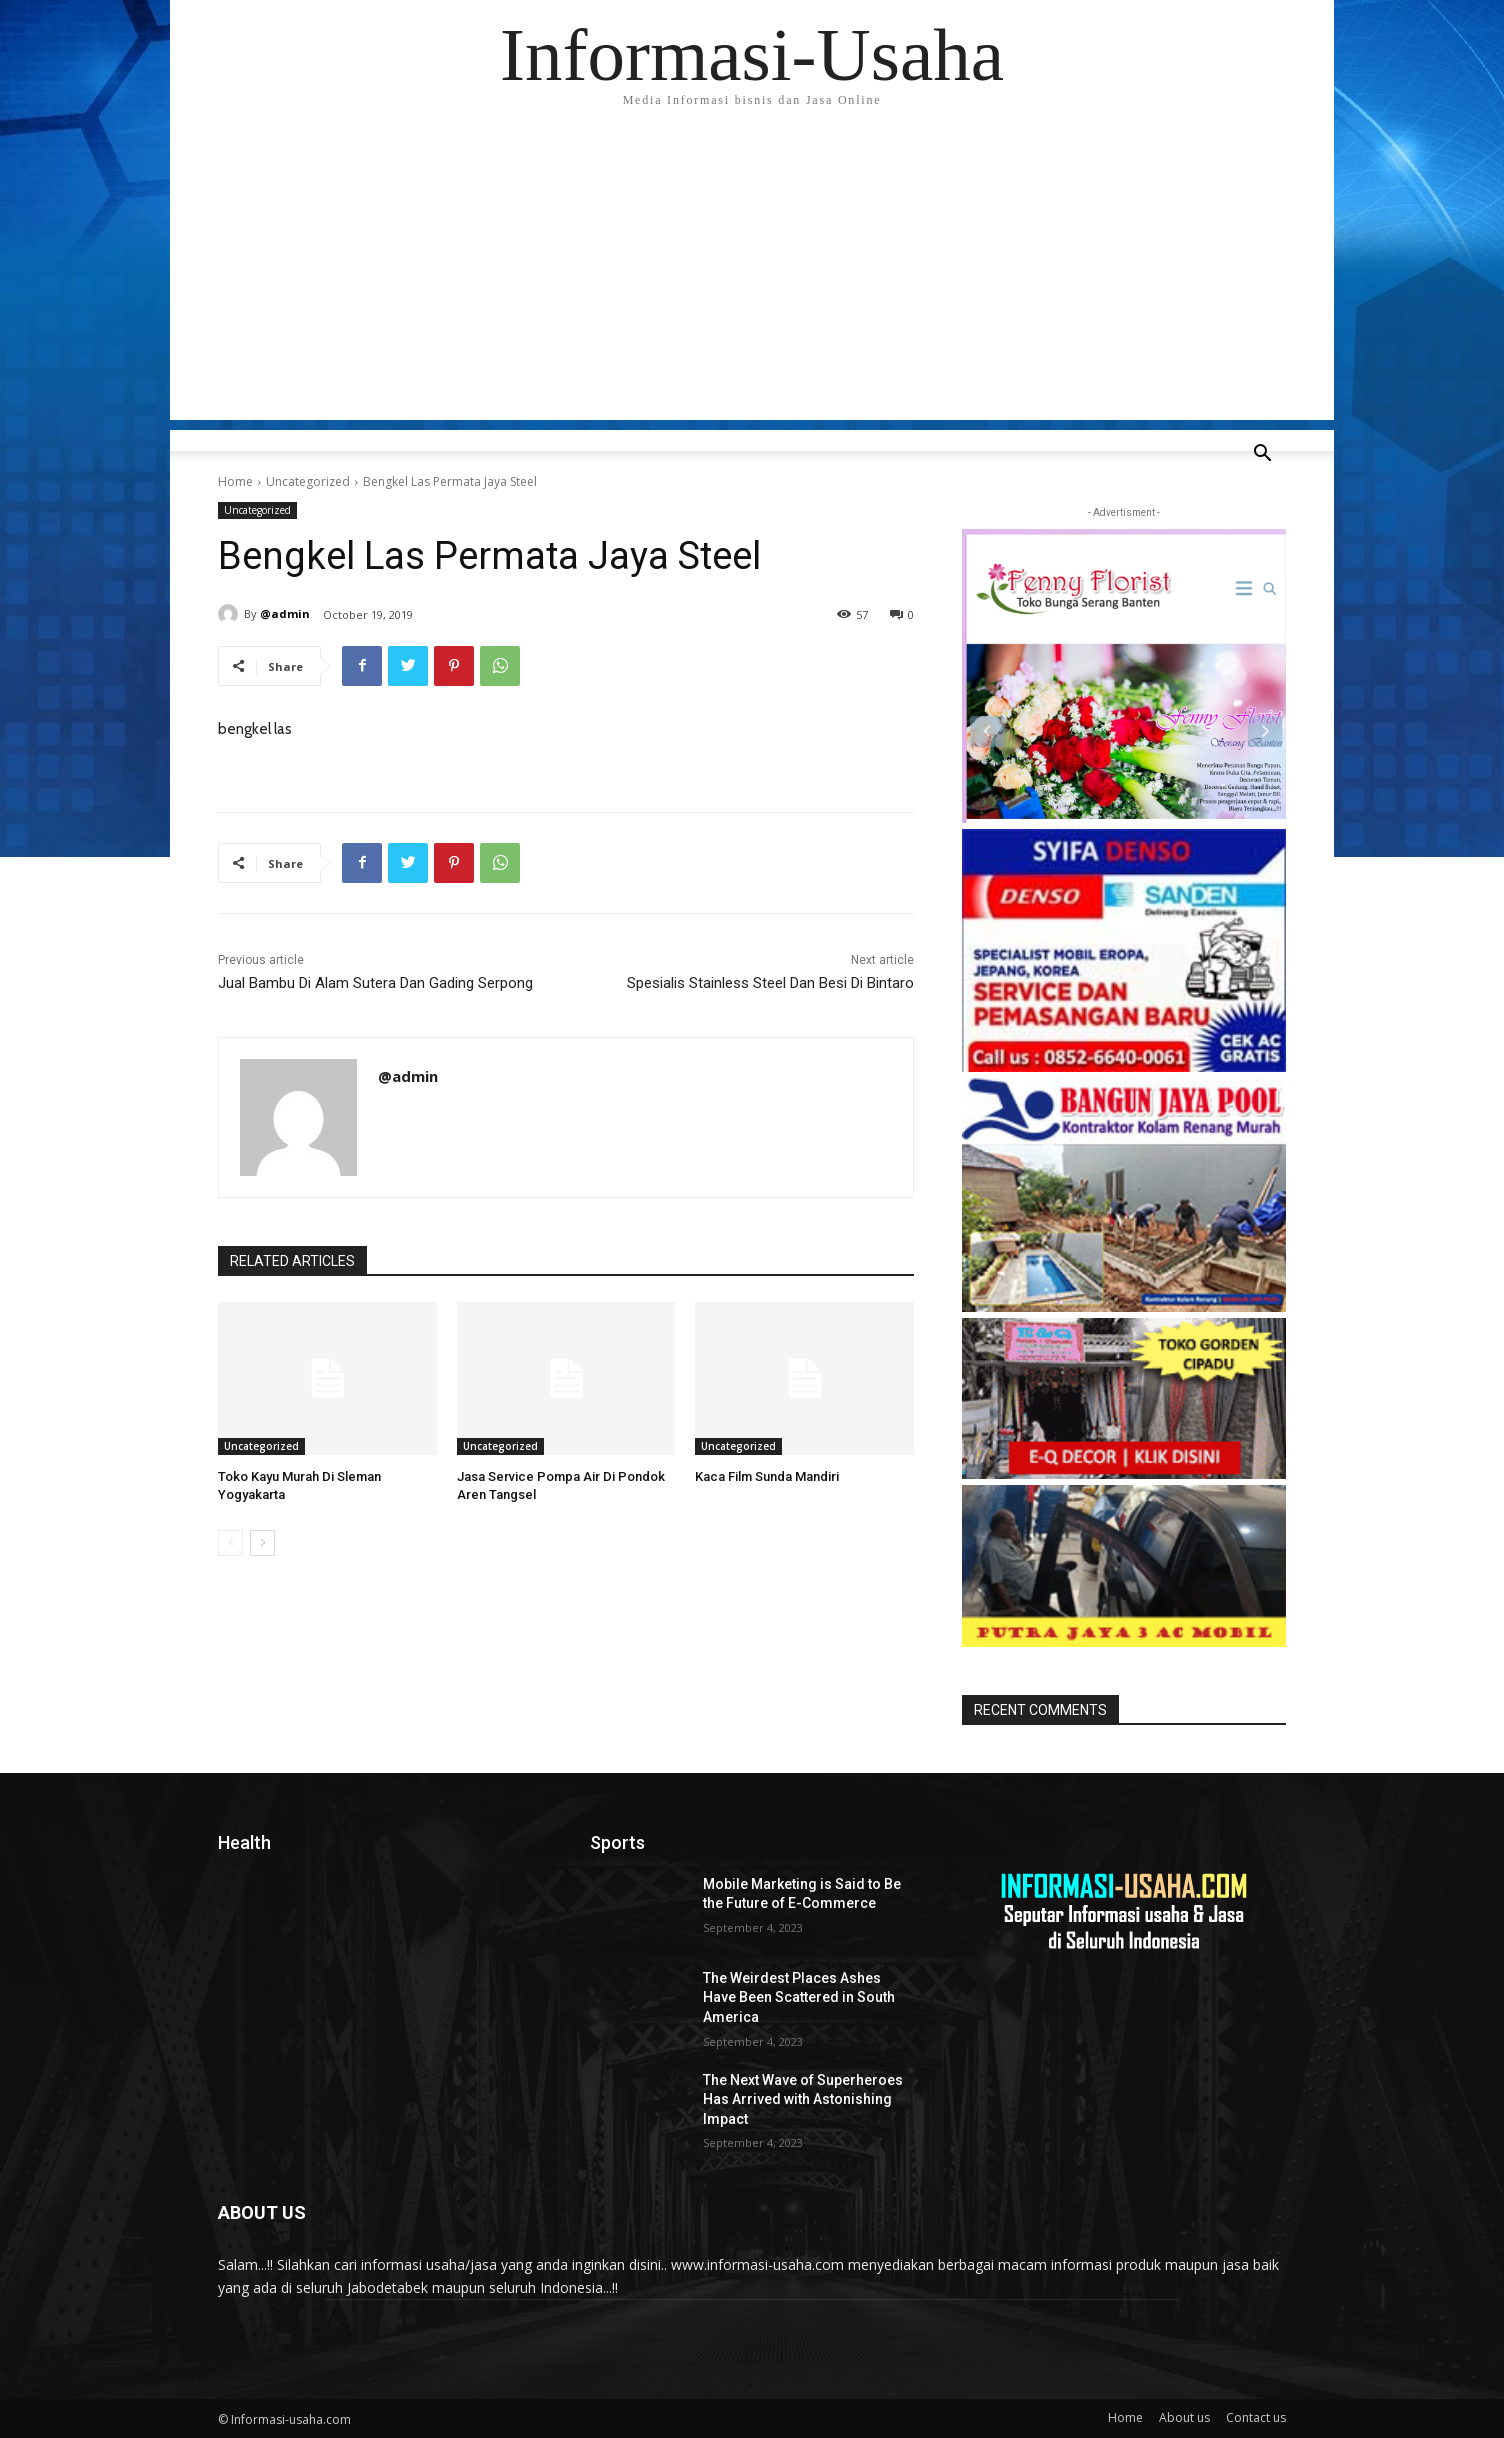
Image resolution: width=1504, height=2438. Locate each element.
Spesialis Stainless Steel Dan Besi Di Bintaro (770, 983)
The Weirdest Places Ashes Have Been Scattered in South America (799, 1997)
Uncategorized (308, 481)
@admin (285, 613)
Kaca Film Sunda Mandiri (767, 1476)
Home (235, 481)
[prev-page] (230, 1543)
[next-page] (262, 1543)
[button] (1262, 455)
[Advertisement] (752, 280)
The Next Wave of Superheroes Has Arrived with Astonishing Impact (803, 2099)
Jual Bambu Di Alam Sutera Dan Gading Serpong (375, 983)
